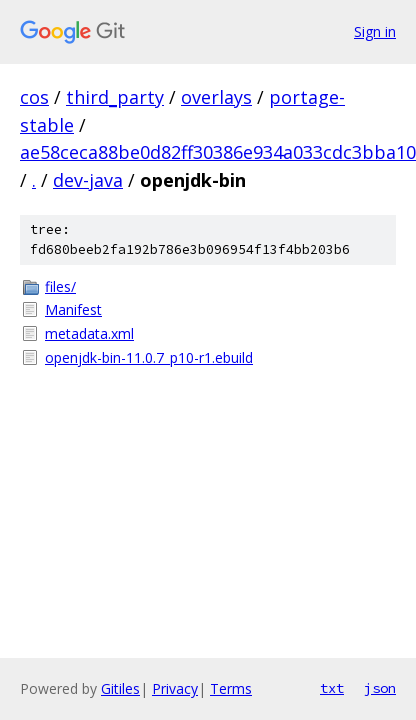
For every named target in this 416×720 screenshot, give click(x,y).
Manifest (73, 309)
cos (34, 97)
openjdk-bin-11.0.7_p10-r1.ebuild (149, 357)
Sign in (375, 31)
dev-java (88, 180)
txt (332, 688)
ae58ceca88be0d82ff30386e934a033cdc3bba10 (218, 152)
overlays (216, 97)
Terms (231, 688)
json (380, 688)
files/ (60, 286)
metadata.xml (89, 333)
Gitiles (120, 688)
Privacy (175, 688)
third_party (115, 97)
